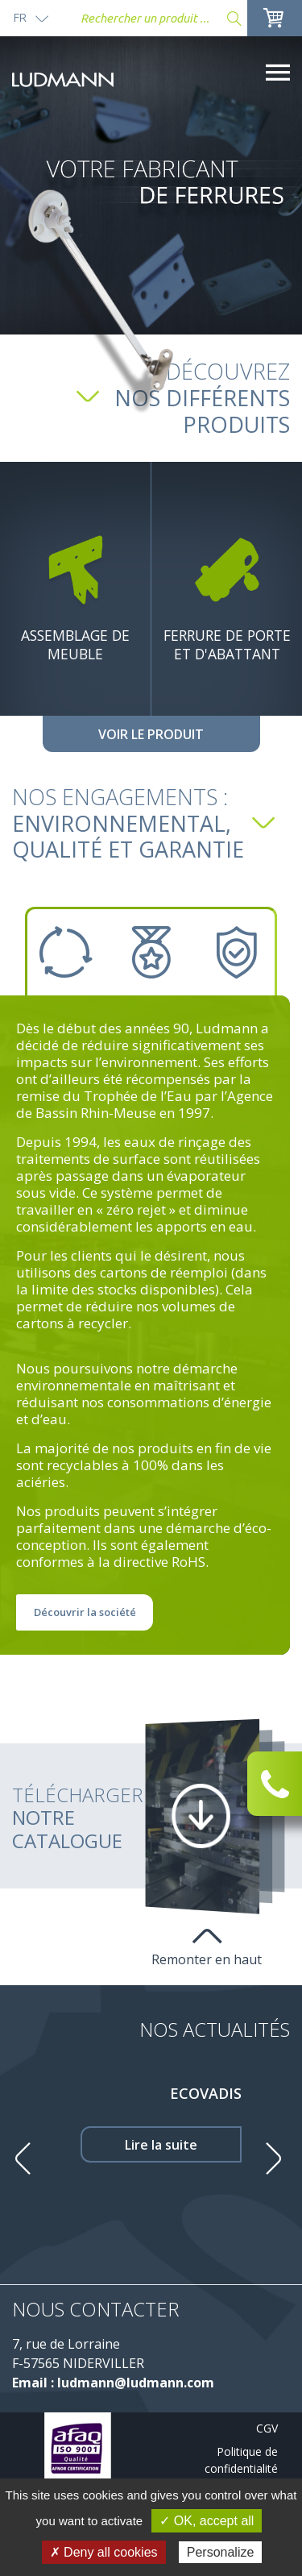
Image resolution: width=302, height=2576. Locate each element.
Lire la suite (161, 2145)
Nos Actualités (214, 2029)
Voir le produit (151, 734)
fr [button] (20, 17)
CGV (267, 2428)
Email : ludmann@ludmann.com (113, 2382)
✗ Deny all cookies (104, 2552)
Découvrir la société (85, 1612)
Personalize (220, 2552)
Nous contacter (96, 2309)
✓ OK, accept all (206, 2521)
